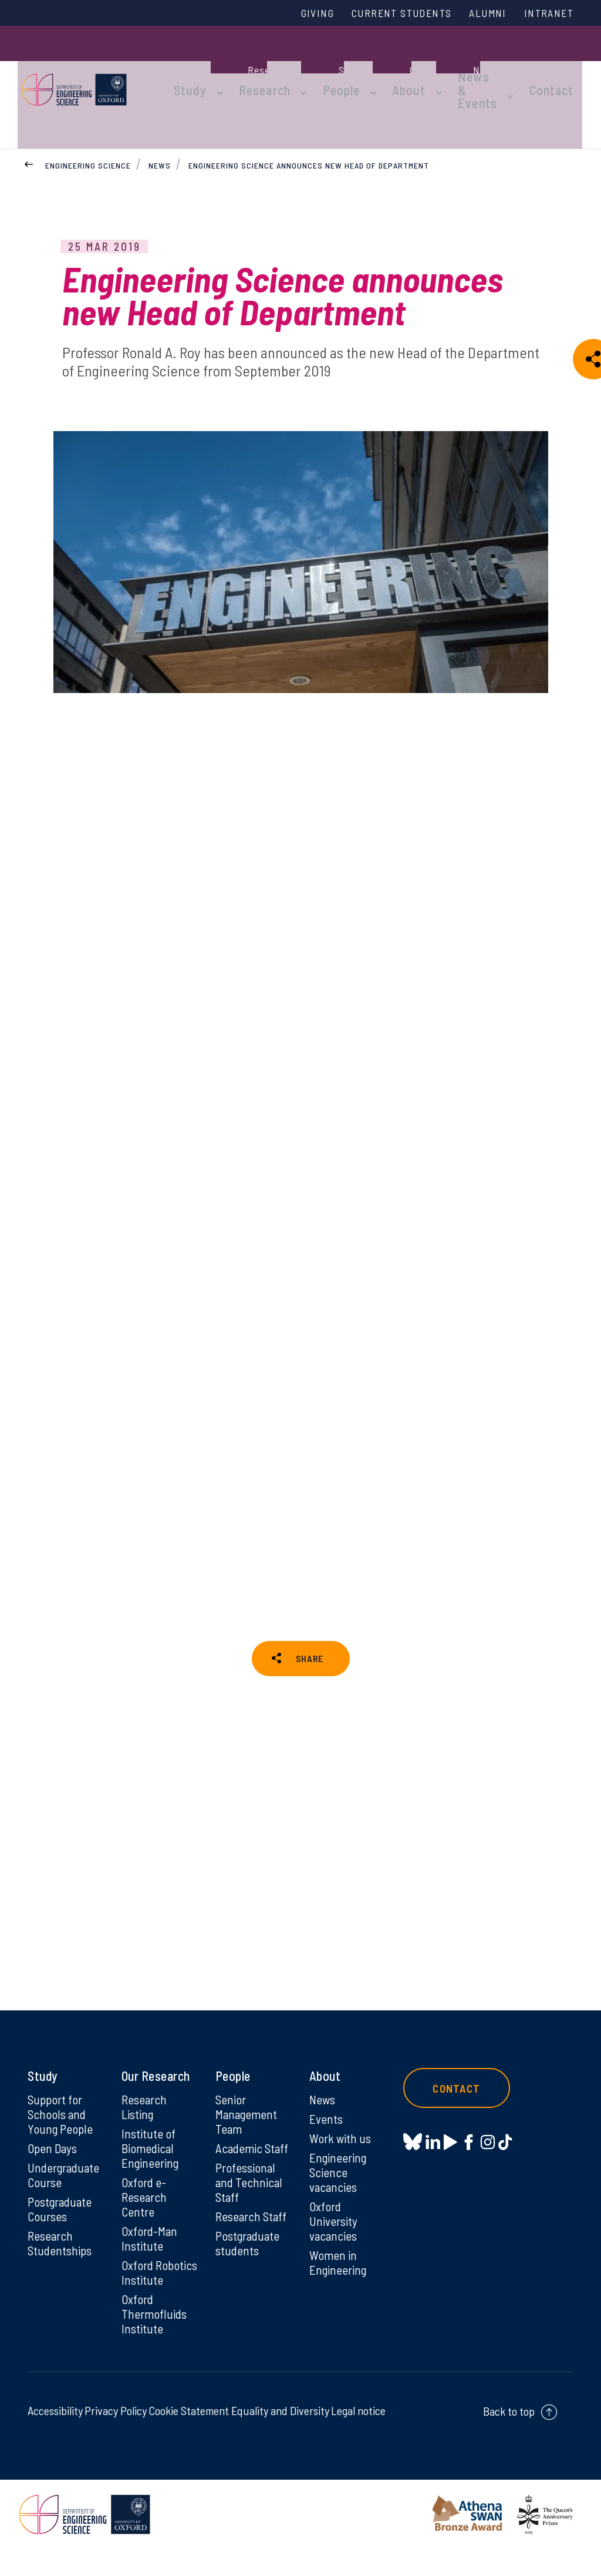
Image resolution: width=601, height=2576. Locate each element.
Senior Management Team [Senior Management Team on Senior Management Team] (247, 2118)
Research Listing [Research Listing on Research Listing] (145, 2110)
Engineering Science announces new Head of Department (308, 122)
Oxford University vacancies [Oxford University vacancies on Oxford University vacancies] (334, 2228)
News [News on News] (323, 2102)
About (391, 66)
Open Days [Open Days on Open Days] (53, 2153)
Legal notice (358, 2437)
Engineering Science (88, 122)
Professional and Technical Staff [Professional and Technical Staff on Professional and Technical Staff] (249, 2188)
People (330, 66)
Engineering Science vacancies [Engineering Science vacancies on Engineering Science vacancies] (339, 2178)
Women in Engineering (339, 2271)
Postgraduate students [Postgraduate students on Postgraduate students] (249, 2251)
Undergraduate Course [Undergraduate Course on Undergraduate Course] (65, 2180)
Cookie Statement (188, 2437)
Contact (561, 66)
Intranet (546, 13)
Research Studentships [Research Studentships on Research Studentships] (61, 2251)
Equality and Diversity (280, 2437)
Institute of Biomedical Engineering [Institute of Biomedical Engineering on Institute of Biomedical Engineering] (151, 2153)
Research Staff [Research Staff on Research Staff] (252, 2223)
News (159, 122)
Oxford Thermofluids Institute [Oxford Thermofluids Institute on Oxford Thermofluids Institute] (154, 2340)
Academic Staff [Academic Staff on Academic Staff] (253, 2153)
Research (260, 66)
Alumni (480, 13)
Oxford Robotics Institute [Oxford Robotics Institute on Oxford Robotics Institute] (143, 2289)
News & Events (454, 66)
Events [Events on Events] (326, 2122)
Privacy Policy (116, 2437)
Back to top (509, 2438)
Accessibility (55, 2437)
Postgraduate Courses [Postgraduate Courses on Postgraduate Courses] (61, 2216)
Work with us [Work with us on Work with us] (341, 2142)
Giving (296, 13)
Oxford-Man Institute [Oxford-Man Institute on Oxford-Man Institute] (150, 2246)
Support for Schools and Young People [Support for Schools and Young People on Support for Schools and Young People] (60, 2118)
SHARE (309, 1639)
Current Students (387, 13)
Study (193, 66)
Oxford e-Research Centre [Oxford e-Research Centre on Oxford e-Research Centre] (145, 2204)
